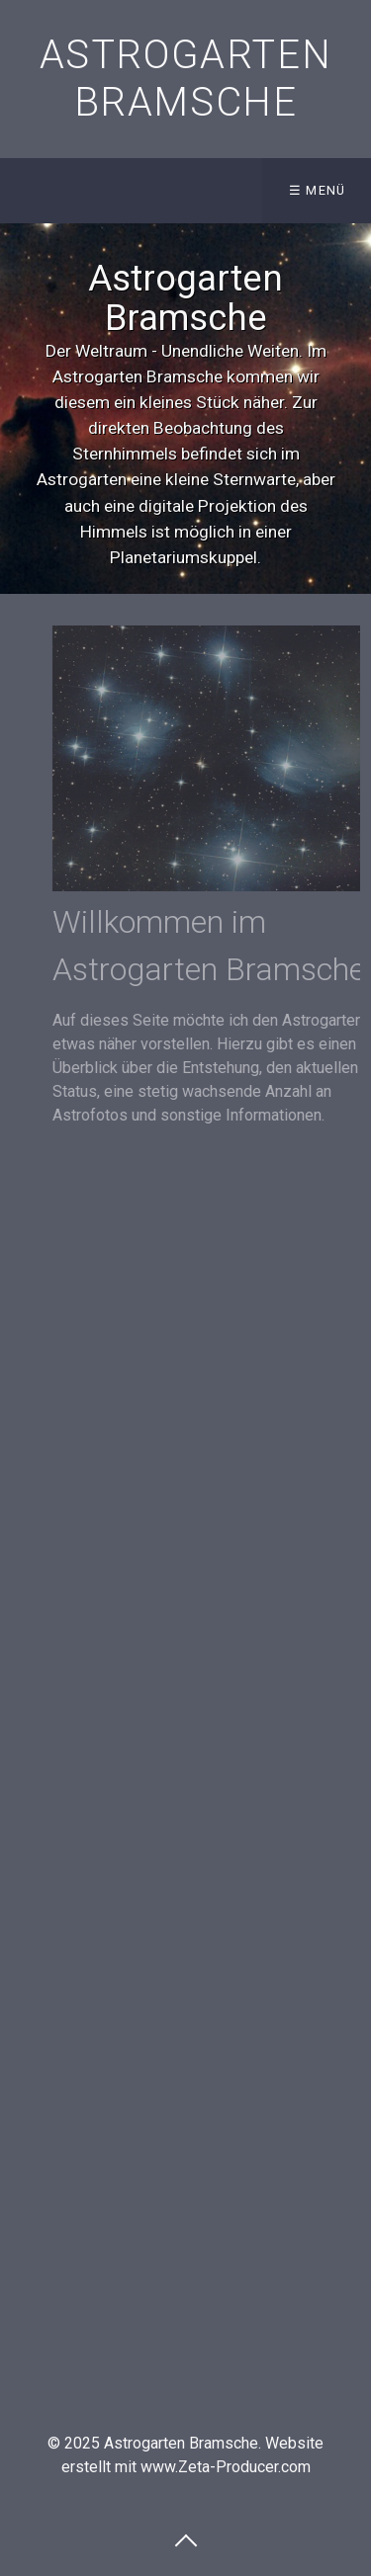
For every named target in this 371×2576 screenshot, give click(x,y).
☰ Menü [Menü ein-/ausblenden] (317, 190)
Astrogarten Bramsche (186, 78)
